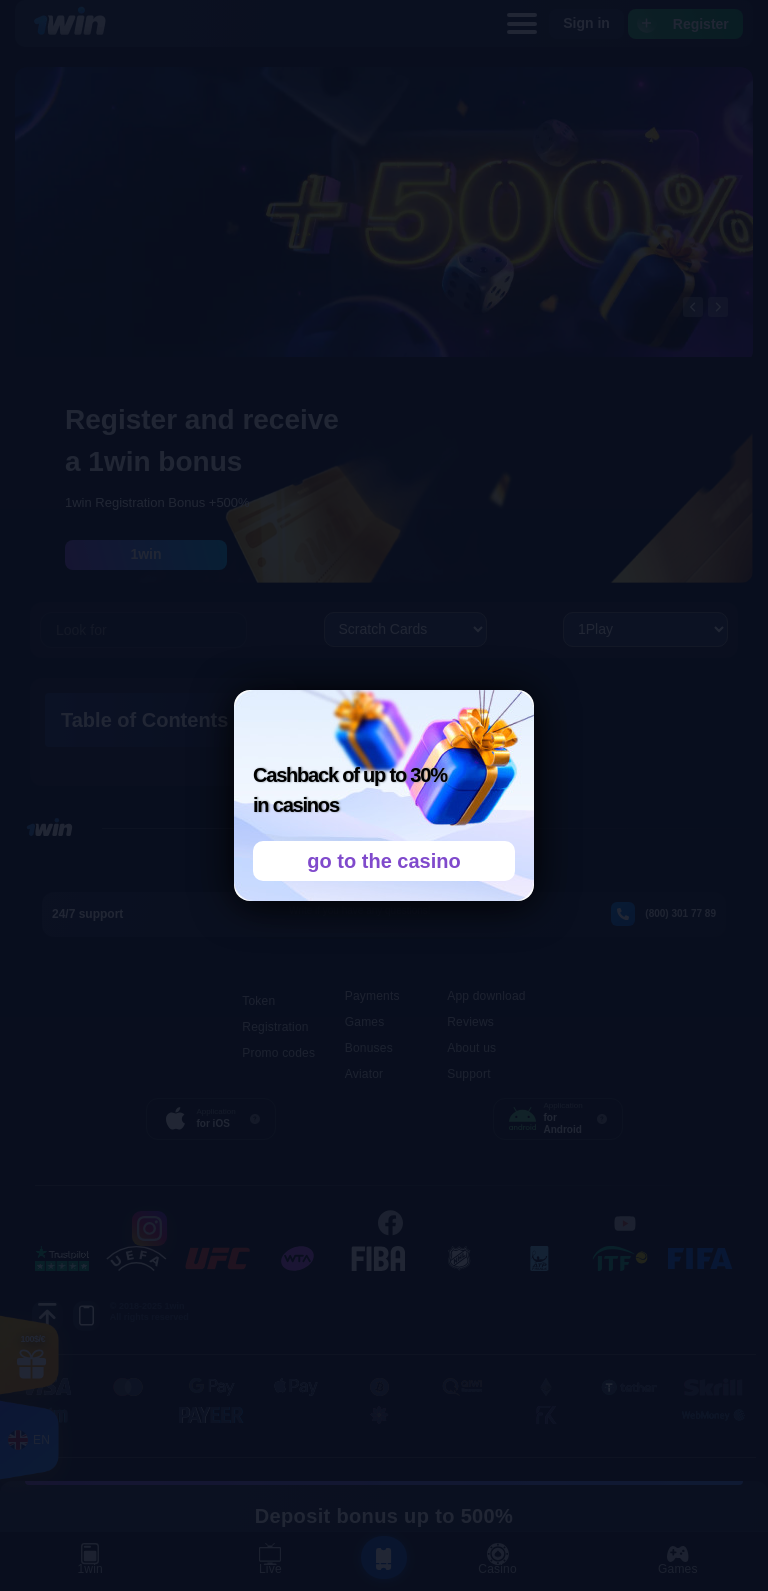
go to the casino (383, 861)
